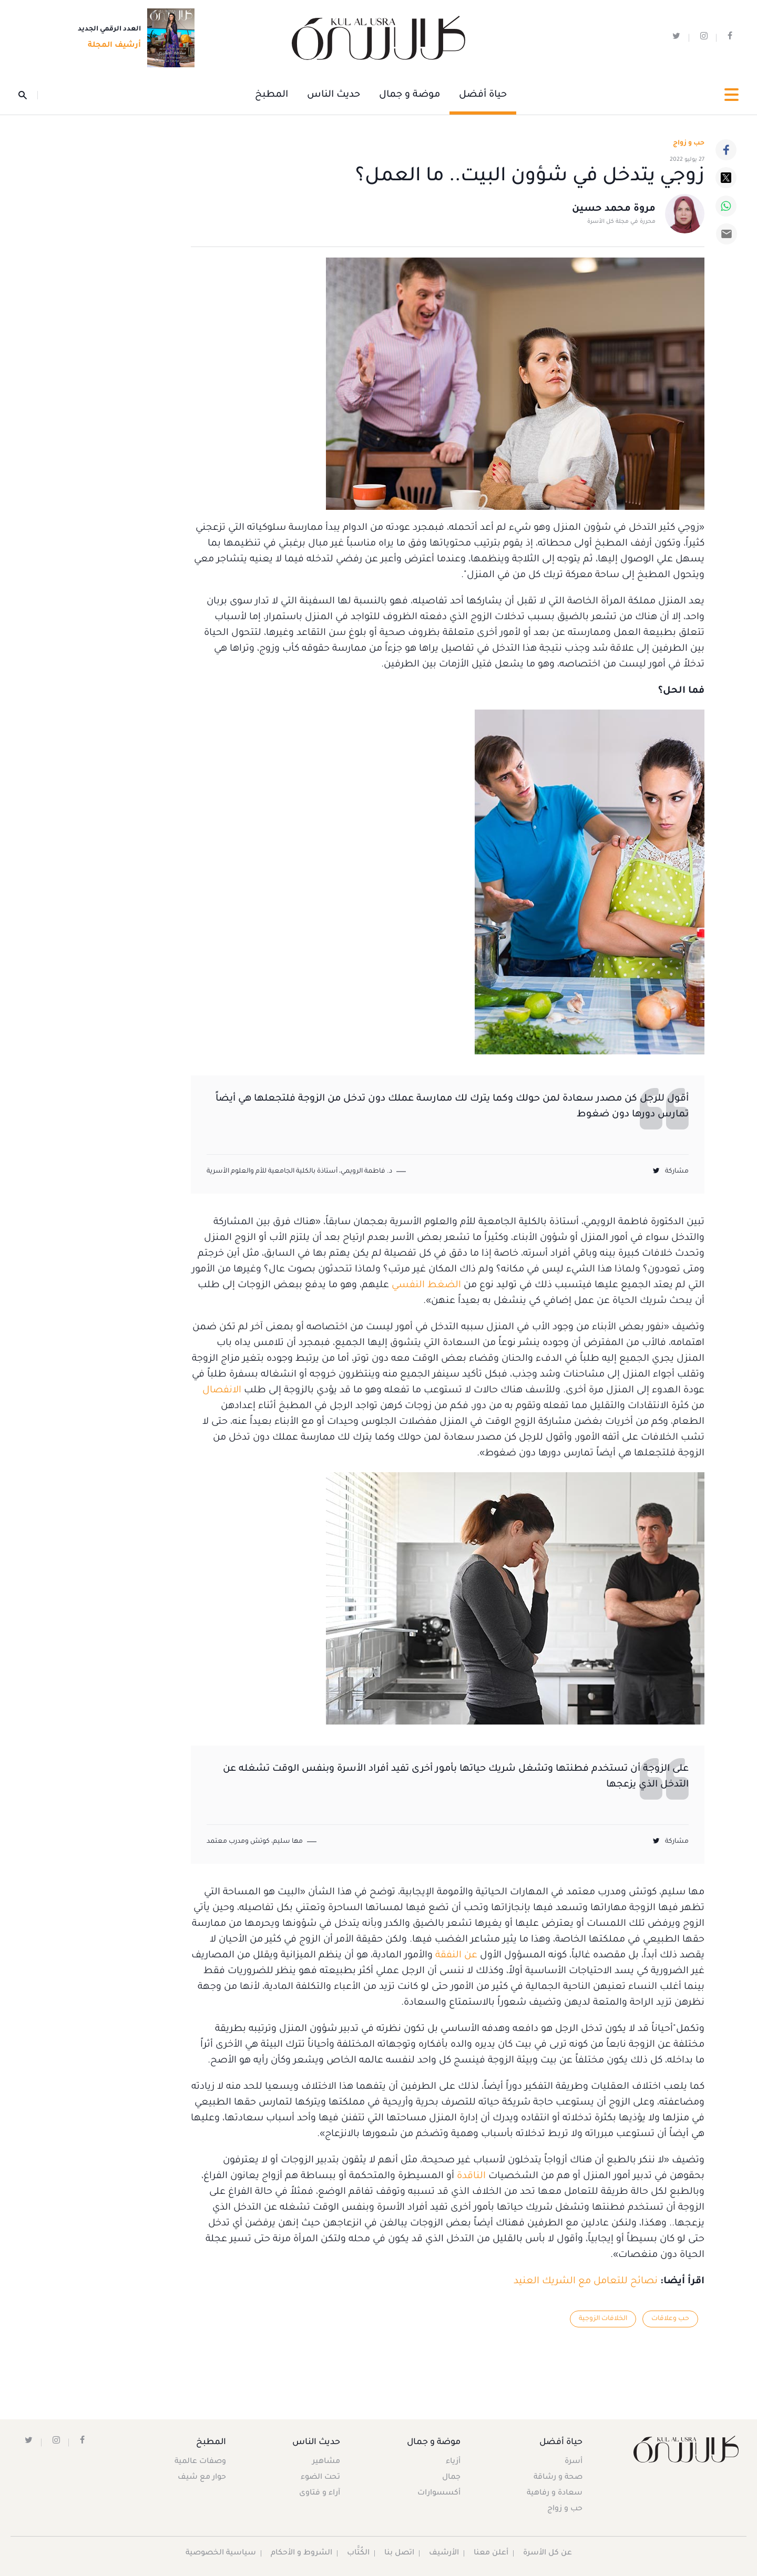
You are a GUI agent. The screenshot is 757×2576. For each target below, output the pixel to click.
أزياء (453, 2462)
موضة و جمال (409, 95)
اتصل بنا (399, 2553)
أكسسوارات (439, 2493)
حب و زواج (564, 2509)
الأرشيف (444, 2553)
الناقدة (471, 2176)
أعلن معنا (491, 2553)
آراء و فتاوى (319, 2493)
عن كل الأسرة (547, 2553)
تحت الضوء (320, 2478)
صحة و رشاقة (558, 2478)
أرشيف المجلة (111, 46)
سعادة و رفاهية (554, 2493)
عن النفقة (456, 1956)
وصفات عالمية (200, 2462)
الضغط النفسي (426, 1285)
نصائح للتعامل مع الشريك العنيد (586, 2281)
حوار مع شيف (202, 2478)
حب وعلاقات (670, 2319)
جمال (451, 2478)
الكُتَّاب (358, 2553)
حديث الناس (333, 95)
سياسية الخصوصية (221, 2553)
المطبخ (271, 95)
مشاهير (326, 2462)
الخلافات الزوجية (603, 2319)
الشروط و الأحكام (301, 2553)
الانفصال (221, 1391)
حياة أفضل (483, 95)
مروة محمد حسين (614, 209)
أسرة (573, 2462)
